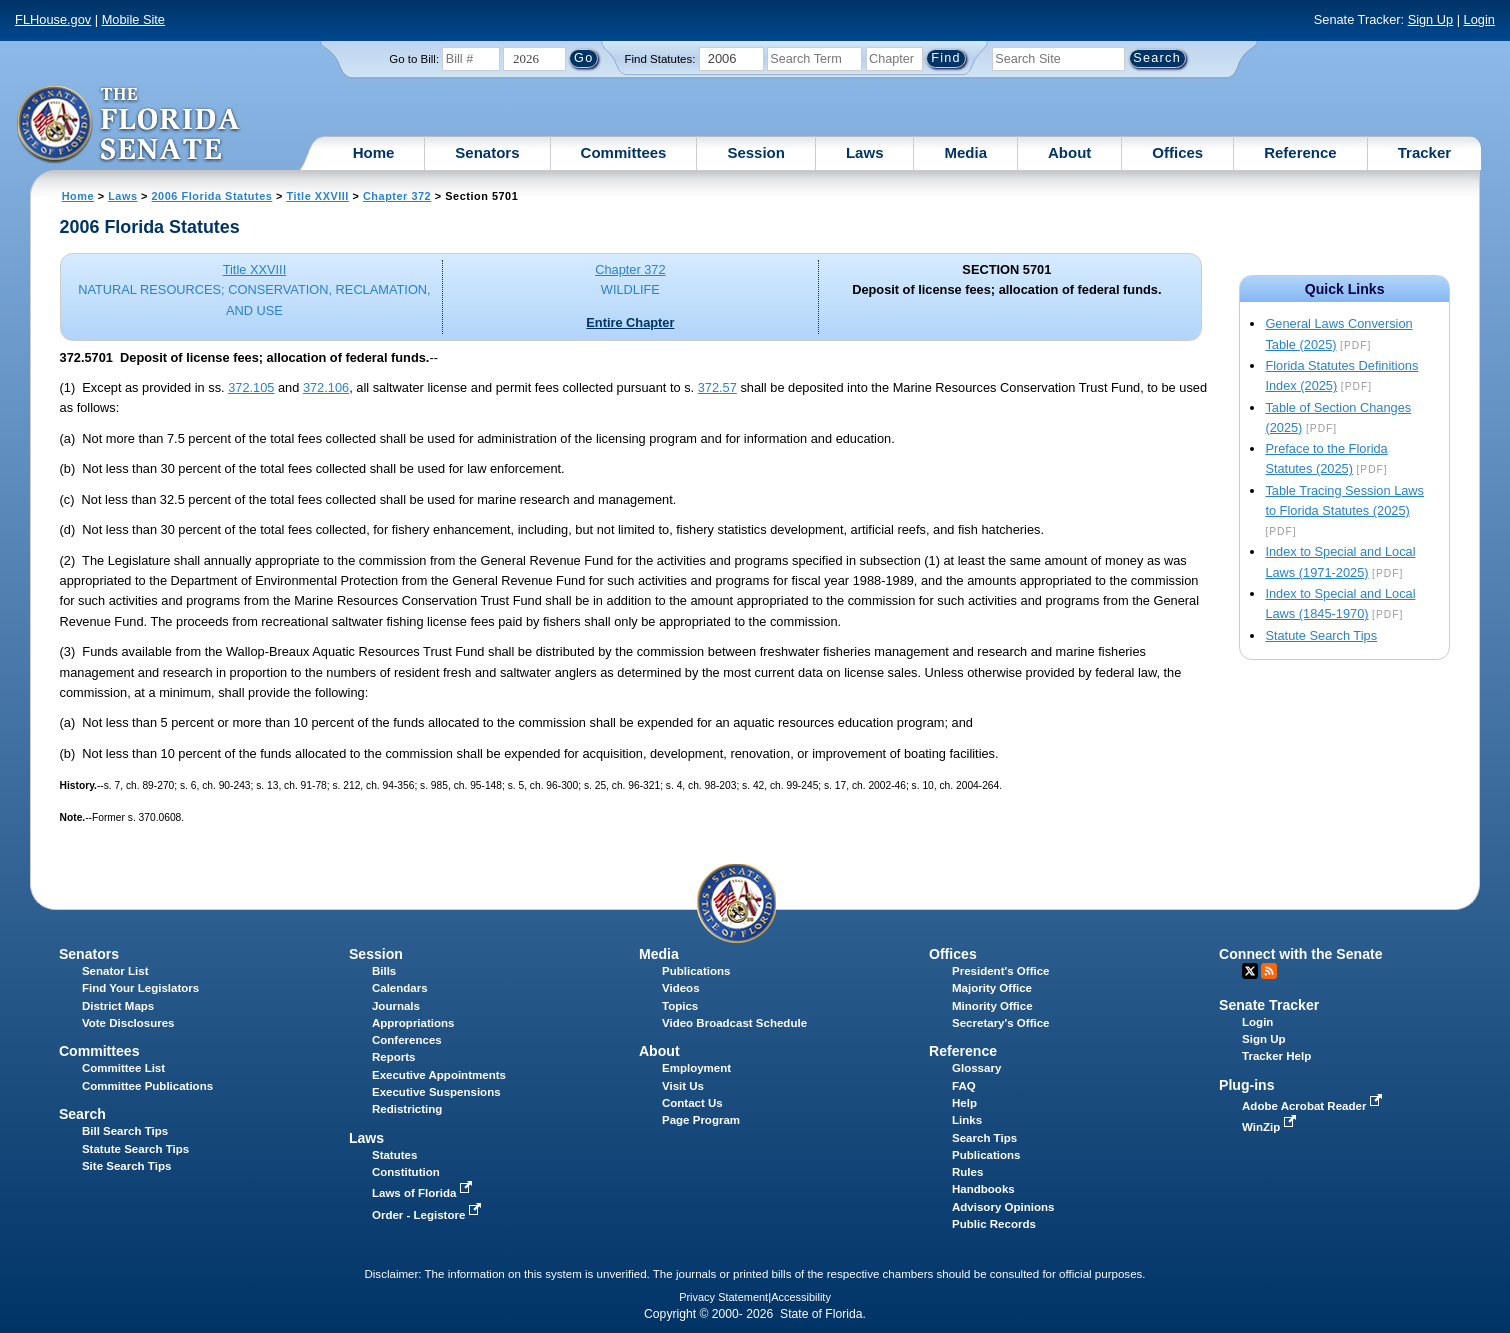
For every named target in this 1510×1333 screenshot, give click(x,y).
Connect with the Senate (1300, 954)
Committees (624, 152)
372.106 (326, 387)
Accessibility (801, 1297)
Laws (865, 152)
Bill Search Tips (125, 1131)
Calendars (400, 988)
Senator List (115, 971)
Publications (696, 971)
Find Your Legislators (140, 988)
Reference (1300, 152)
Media (965, 152)
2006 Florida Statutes (212, 196)
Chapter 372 (397, 196)
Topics (680, 1006)
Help (964, 1103)
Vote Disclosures (128, 1023)
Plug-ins (1247, 1085)
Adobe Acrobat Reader (1314, 1106)
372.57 (717, 387)
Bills (384, 971)
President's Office (1000, 971)
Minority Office (992, 1006)
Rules (967, 1172)
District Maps (118, 1006)
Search (82, 1114)
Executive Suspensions (436, 1092)
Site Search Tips (126, 1166)
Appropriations (413, 1023)
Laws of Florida (424, 1193)
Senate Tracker (1269, 1005)
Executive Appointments (439, 1075)
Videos (681, 988)
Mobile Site (133, 19)
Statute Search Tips (1321, 635)
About (1069, 152)
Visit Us (683, 1086)
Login (1479, 19)
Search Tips (984, 1138)
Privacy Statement (723, 1297)
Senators (487, 152)
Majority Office (992, 988)
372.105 (251, 387)
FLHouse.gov (53, 19)
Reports (394, 1057)
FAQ (964, 1086)
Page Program (701, 1120)
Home (374, 152)
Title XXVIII (317, 196)
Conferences (407, 1040)
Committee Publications (147, 1086)
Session (756, 152)
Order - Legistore (428, 1215)
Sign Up (1431, 19)
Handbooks (983, 1189)
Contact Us (692, 1103)
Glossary (976, 1068)
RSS (1269, 971)
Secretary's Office (1000, 1023)
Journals (396, 1006)
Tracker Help (1276, 1056)
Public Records (994, 1224)
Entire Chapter (630, 322)
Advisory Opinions (1003, 1207)
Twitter (1250, 971)
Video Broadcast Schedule (734, 1023)
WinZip (1270, 1127)
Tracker (1424, 152)
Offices (1177, 152)
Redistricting (407, 1109)
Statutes (394, 1155)
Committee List (123, 1068)
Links (967, 1120)
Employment (696, 1068)
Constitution (406, 1172)
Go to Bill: (414, 59)
